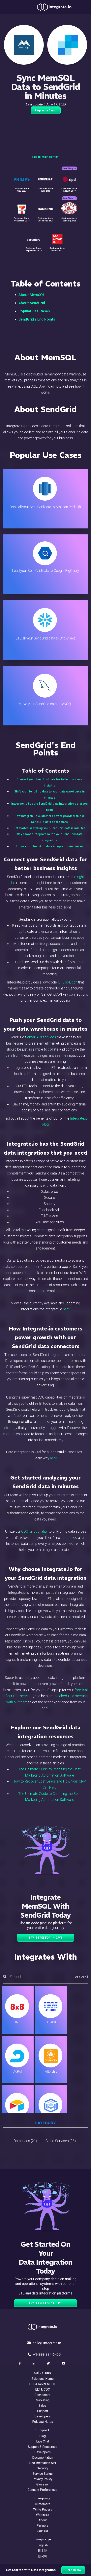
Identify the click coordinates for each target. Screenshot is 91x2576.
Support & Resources (42, 2447)
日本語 (42, 2551)
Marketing (42, 2400)
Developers (42, 2416)
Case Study (69, 168)
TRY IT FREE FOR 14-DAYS (45, 1937)
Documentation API (42, 2463)
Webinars (42, 2515)
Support (42, 2411)
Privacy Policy (42, 2479)
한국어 (42, 2556)
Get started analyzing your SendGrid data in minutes (49, 828)
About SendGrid (31, 303)
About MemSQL (31, 295)
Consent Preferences (42, 2490)
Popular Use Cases (34, 311)
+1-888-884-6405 (44, 2354)
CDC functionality (34, 1531)
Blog (42, 2436)
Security (42, 2468)
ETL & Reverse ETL (42, 2384)
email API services (41, 1037)
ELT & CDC (42, 2389)
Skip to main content (45, 156)
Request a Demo (45, 110)
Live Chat (42, 2441)
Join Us (42, 2531)
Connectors (42, 2395)
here (66, 1309)
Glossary (42, 2484)
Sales (42, 2405)
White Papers (42, 2509)
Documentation (42, 2457)
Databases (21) (25, 2141)
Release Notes (42, 2422)
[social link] (20, 2363)
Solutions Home (42, 2379)
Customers (42, 2504)
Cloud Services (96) (61, 2141)
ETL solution (67, 982)
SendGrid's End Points (36, 319)
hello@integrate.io (44, 2343)
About (43, 2520)
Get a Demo (73, 2570)
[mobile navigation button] (8, 7)
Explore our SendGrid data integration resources (49, 846)
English (43, 2545)
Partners (42, 2525)
